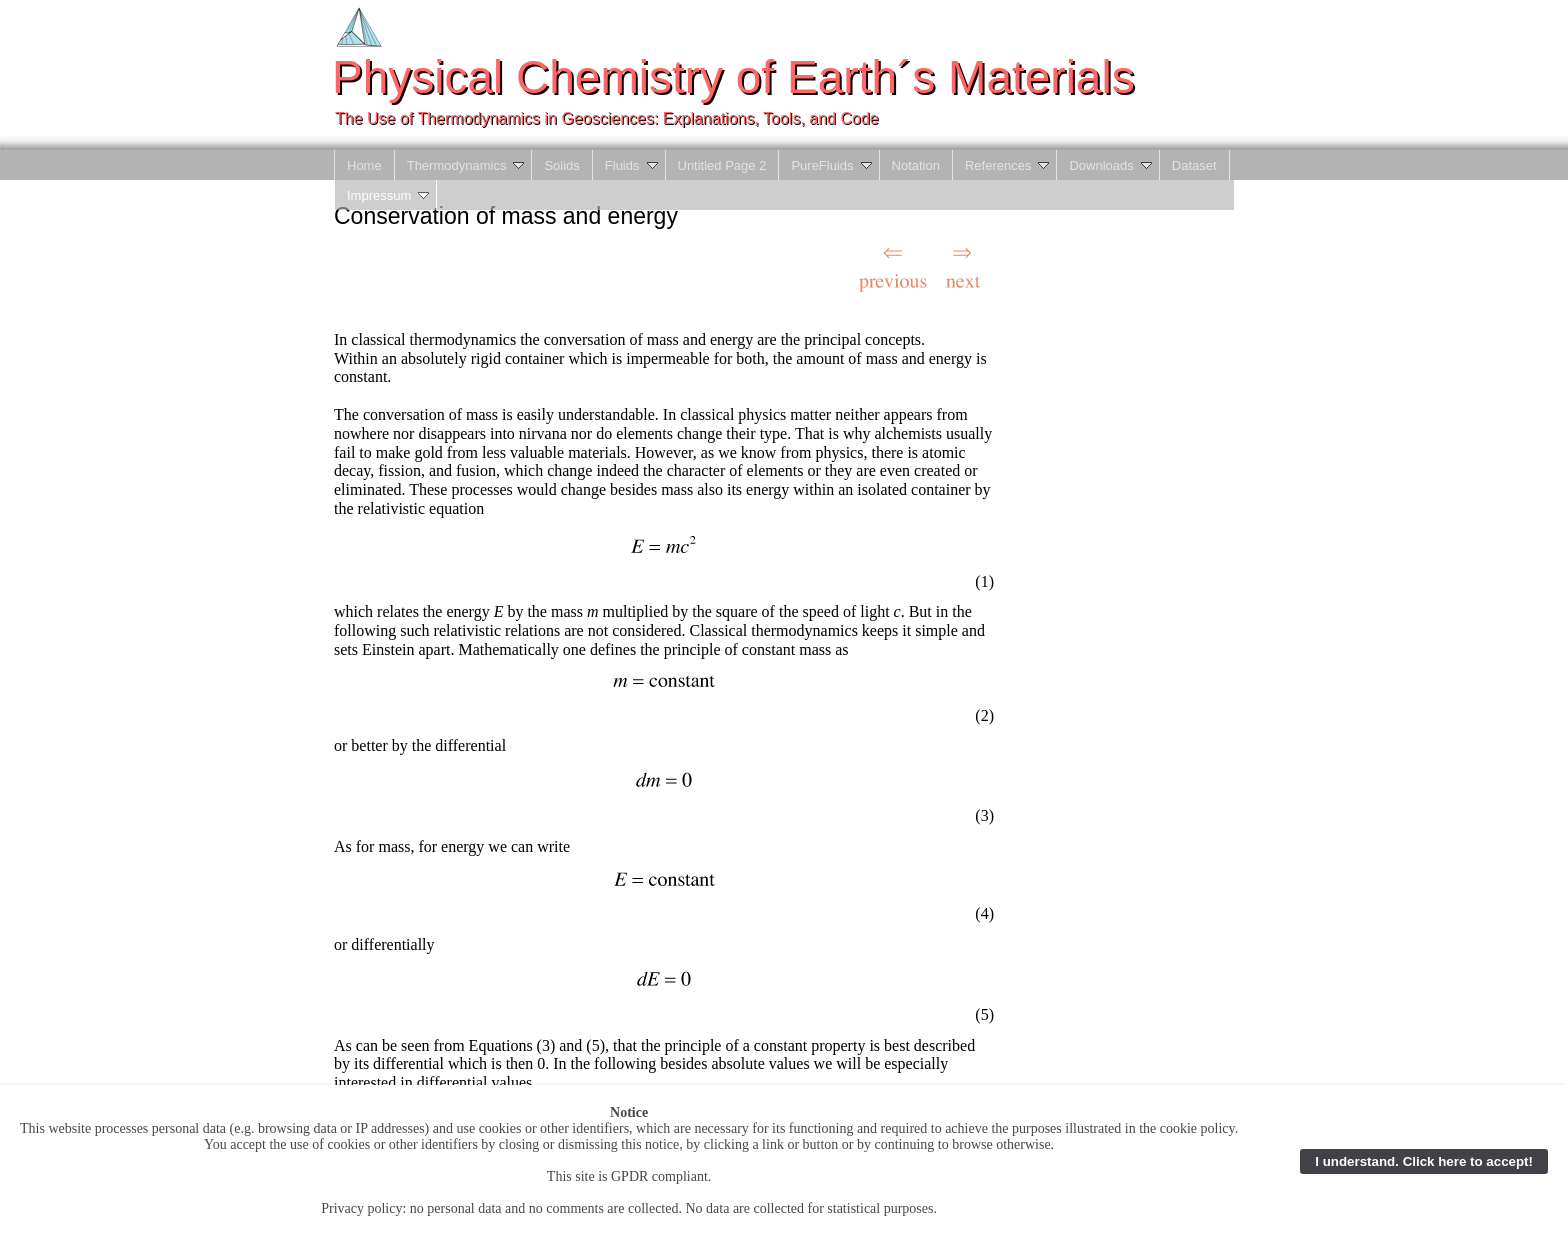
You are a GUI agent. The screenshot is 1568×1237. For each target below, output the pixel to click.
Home (364, 165)
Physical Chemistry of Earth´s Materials (733, 77)
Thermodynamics (467, 165)
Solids (561, 165)
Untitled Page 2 (722, 165)
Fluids (633, 165)
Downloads (1111, 165)
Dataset (1194, 165)
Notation (916, 165)
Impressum (389, 195)
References (1008, 165)
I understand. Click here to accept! (1424, 1161)
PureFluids (832, 165)
